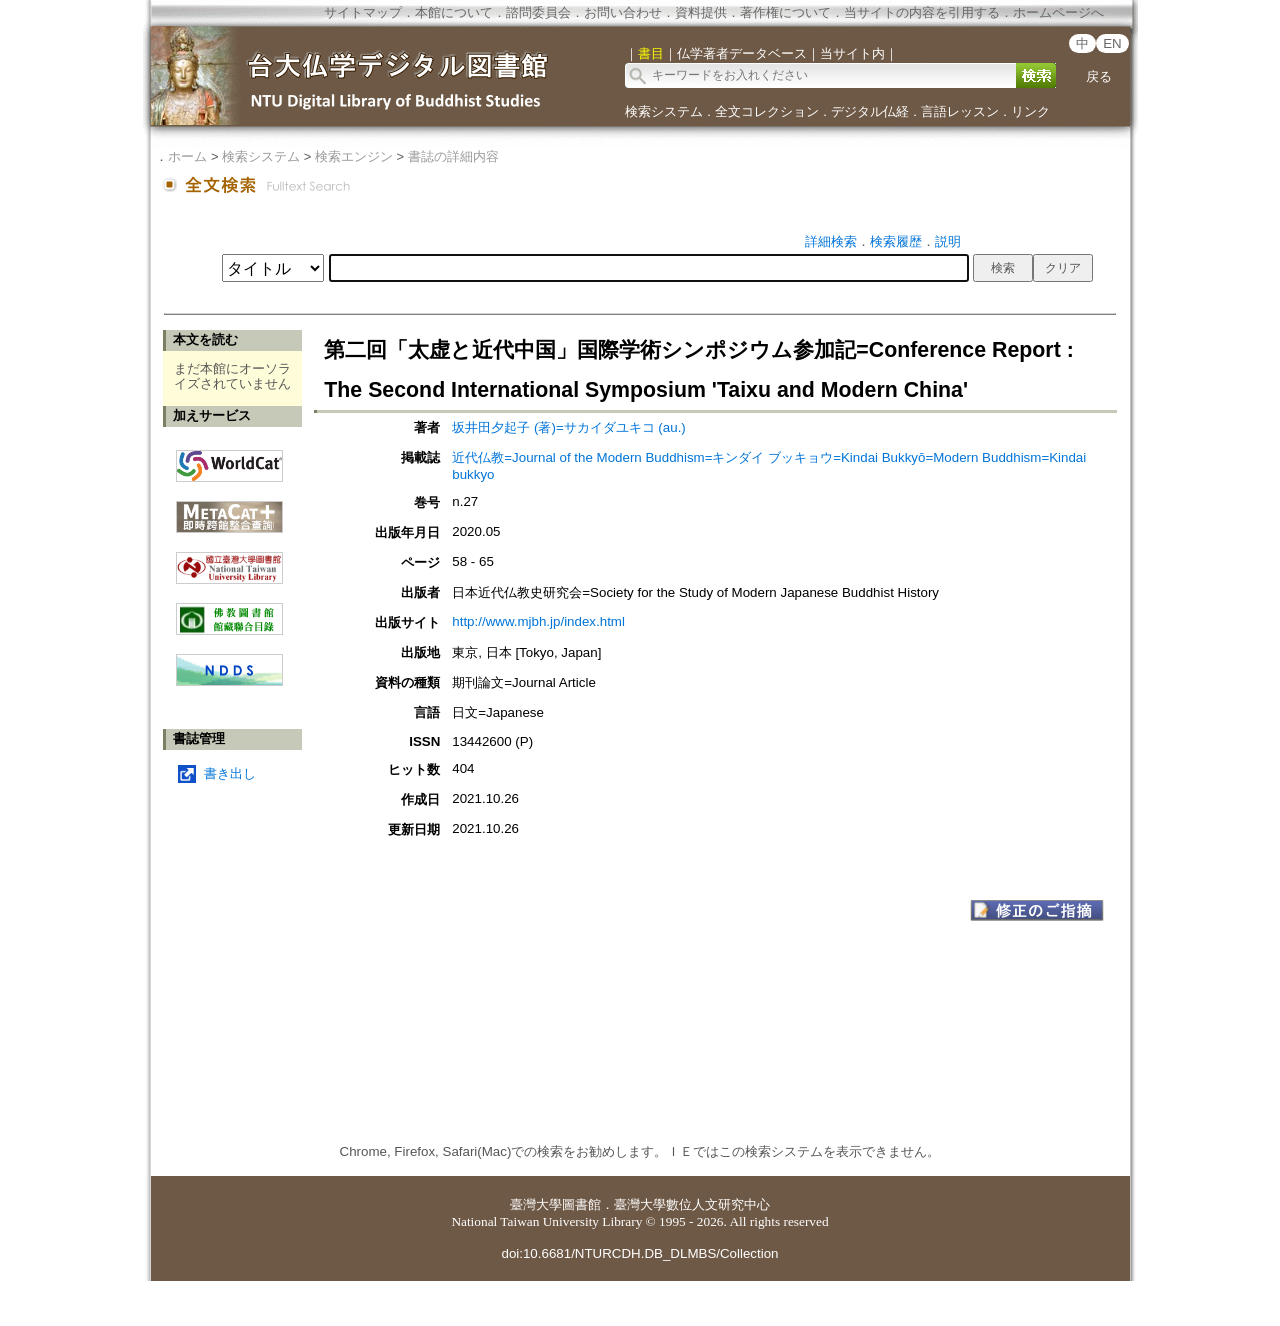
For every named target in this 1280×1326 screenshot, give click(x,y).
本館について (454, 12)
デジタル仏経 (870, 111)
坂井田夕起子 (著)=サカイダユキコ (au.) (568, 427)
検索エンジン (354, 156)
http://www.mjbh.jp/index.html (538, 621)
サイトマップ (363, 12)
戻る (1099, 76)
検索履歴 (896, 241)
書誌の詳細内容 (453, 156)
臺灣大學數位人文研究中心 (692, 1204)
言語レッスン (960, 111)
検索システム (664, 111)
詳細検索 (831, 241)
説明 (948, 241)
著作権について (785, 12)
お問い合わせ (623, 12)
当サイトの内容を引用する (922, 12)
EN (1112, 43)
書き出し (230, 773)
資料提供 (701, 12)
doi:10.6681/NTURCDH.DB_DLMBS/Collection (639, 1253)
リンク (1030, 111)
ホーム (187, 156)
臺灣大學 (536, 1204)
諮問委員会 (538, 12)
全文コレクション (767, 111)
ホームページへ (1058, 12)
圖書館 (581, 1204)
